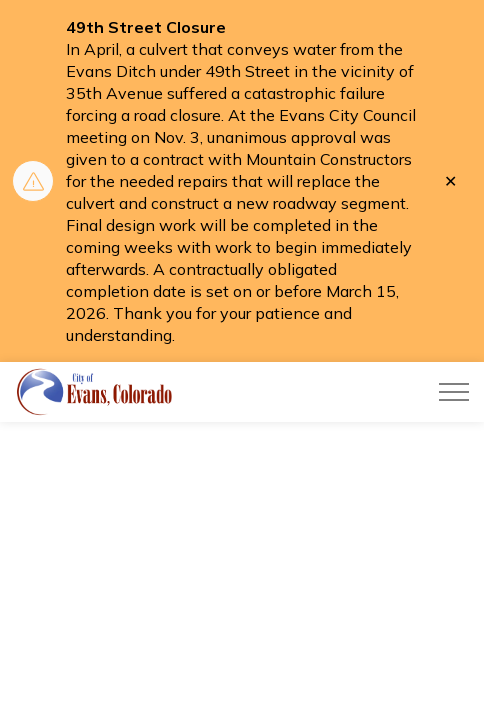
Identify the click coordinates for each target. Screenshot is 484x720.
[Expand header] (454, 392)
